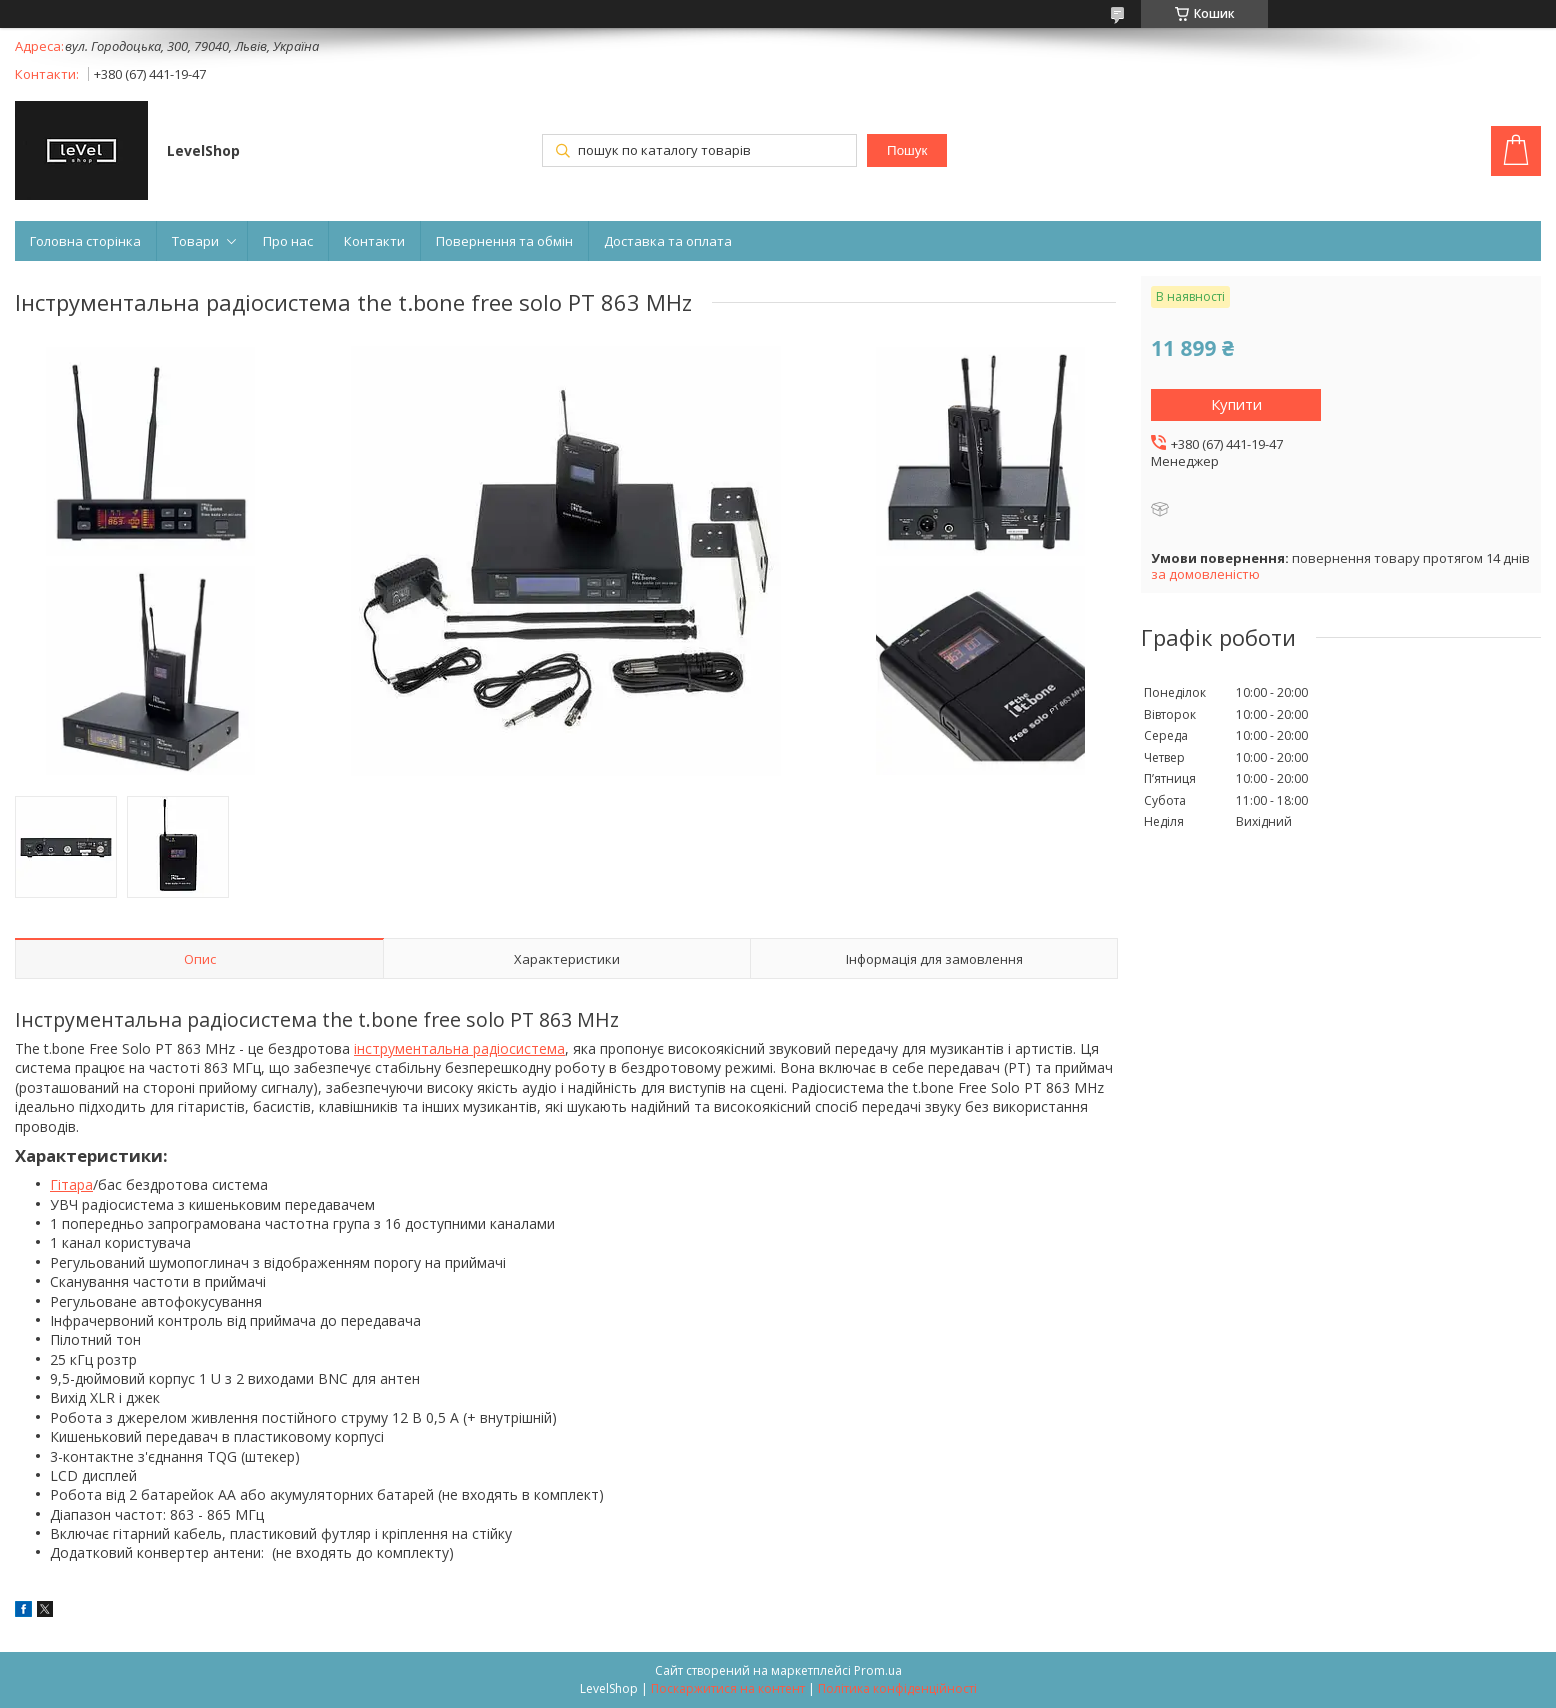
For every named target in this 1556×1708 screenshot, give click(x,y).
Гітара (71, 1184)
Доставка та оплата (668, 241)
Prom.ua (878, 1670)
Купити (1236, 404)
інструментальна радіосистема (459, 1048)
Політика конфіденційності (897, 1688)
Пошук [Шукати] (907, 150)
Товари (195, 241)
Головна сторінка (85, 241)
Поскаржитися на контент (728, 1688)
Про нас (288, 241)
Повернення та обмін (504, 241)
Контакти (374, 241)
